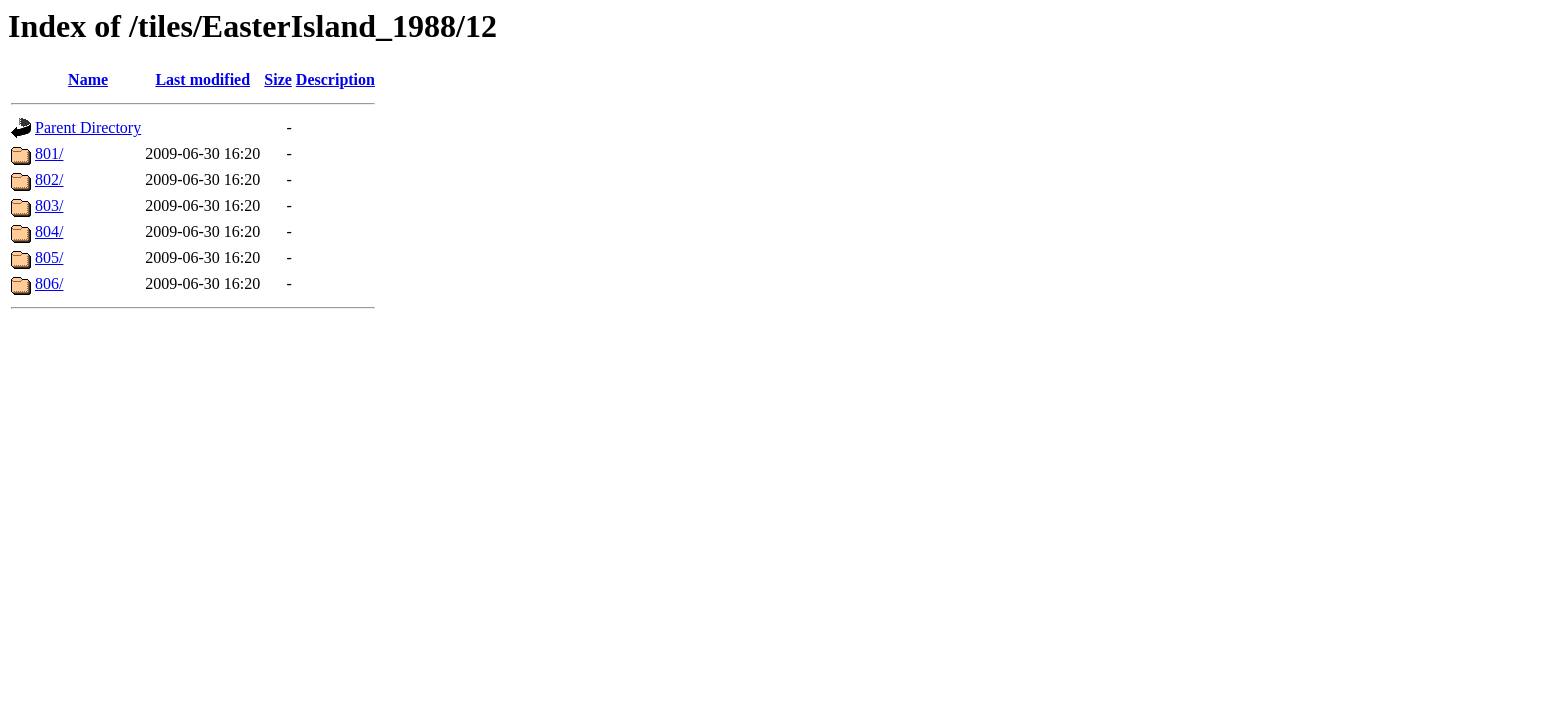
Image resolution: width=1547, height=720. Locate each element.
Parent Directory (88, 127)
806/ (49, 283)
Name (88, 79)
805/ (49, 257)
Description (335, 79)
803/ (49, 205)
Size (278, 79)
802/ (49, 179)
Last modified (202, 79)
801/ (49, 153)
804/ (49, 231)
